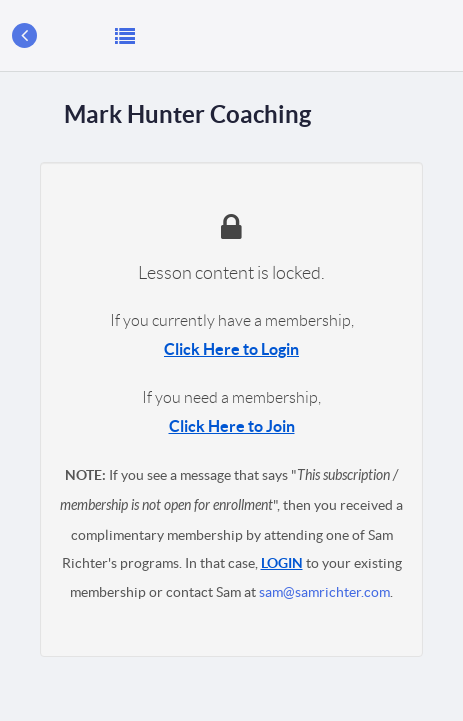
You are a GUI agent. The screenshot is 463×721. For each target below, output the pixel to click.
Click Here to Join (232, 426)
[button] (125, 35)
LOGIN (282, 563)
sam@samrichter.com (324, 592)
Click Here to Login (231, 349)
